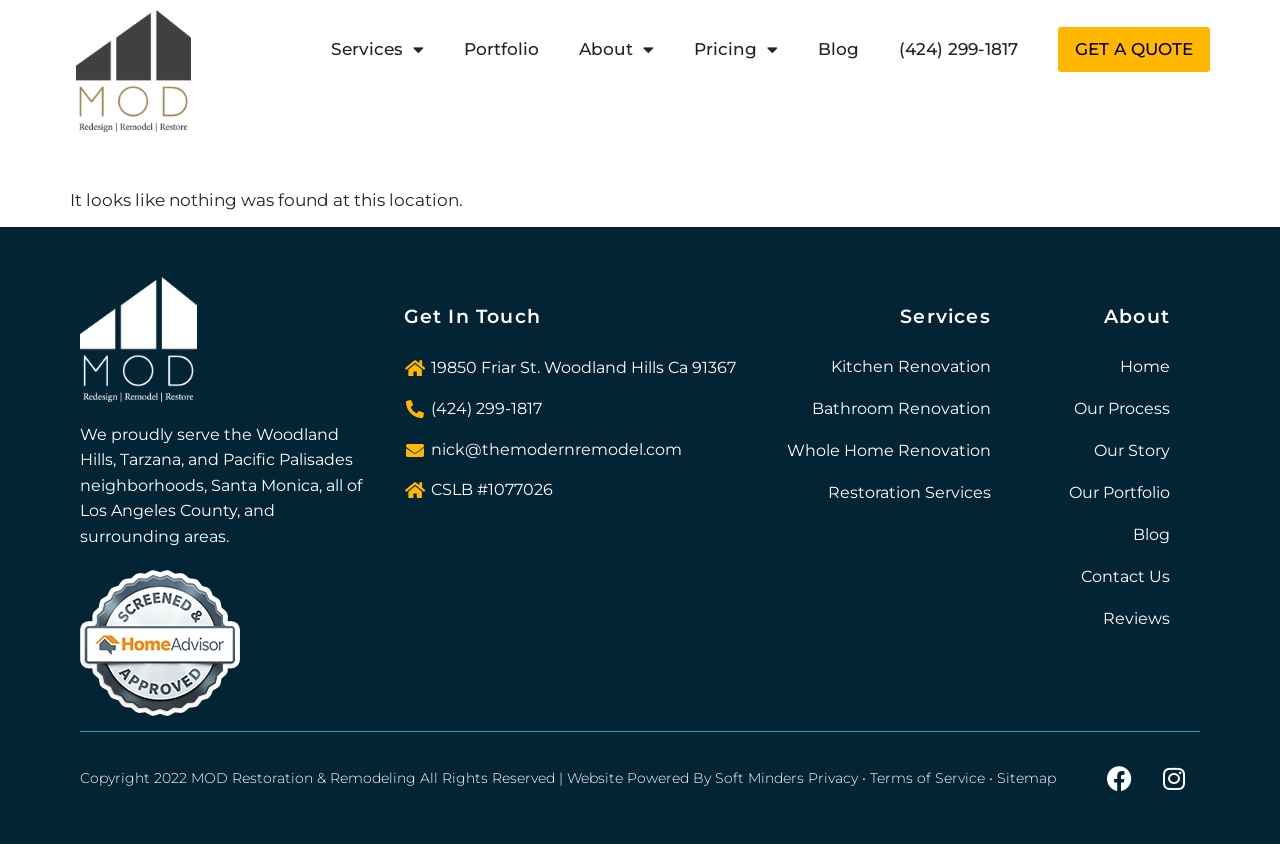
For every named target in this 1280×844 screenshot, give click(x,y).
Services (377, 49)
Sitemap (1026, 778)
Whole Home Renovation (889, 450)
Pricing (736, 49)
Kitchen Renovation (911, 366)
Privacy (833, 778)
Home (1145, 366)
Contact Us (1125, 576)
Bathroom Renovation (901, 408)
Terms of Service (927, 778)
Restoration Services (909, 492)
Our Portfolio (1119, 492)
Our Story (1132, 450)
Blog (838, 49)
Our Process (1122, 408)
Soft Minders (759, 778)
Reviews (1136, 618)
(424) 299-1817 (958, 49)
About (616, 49)
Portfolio (501, 49)
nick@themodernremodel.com (556, 449)
